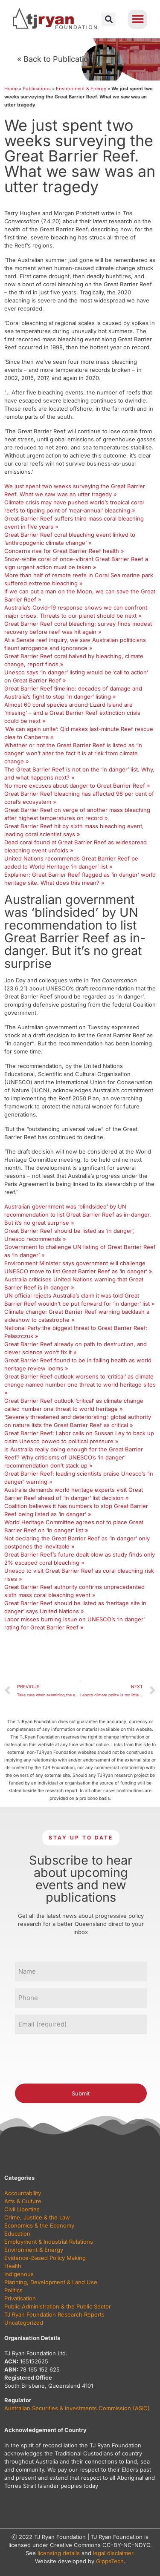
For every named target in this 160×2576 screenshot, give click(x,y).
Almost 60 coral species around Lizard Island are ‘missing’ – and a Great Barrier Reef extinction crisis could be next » (72, 712)
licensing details (59, 2553)
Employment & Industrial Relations (48, 2241)
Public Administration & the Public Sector (57, 2306)
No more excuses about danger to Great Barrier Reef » (77, 785)
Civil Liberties (22, 2209)
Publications (37, 89)
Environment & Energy (81, 89)
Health (12, 2265)
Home (10, 89)
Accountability (22, 2193)
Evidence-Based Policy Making (45, 2257)
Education (17, 2233)
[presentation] (80, 2057)
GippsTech (110, 2561)
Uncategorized (23, 2322)
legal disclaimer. (114, 2553)
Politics (13, 2290)
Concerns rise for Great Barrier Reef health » (64, 550)
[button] (109, 19)
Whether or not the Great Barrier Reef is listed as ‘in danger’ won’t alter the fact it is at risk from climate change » (73, 753)
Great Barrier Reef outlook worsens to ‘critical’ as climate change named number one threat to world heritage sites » (80, 1384)
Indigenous (19, 2274)
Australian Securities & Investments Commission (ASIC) (77, 2408)
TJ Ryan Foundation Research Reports (54, 2314)
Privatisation (20, 2298)
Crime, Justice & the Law (37, 2217)
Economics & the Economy (39, 2225)
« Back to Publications (57, 59)
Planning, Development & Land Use (50, 2282)
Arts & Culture (22, 2201)
